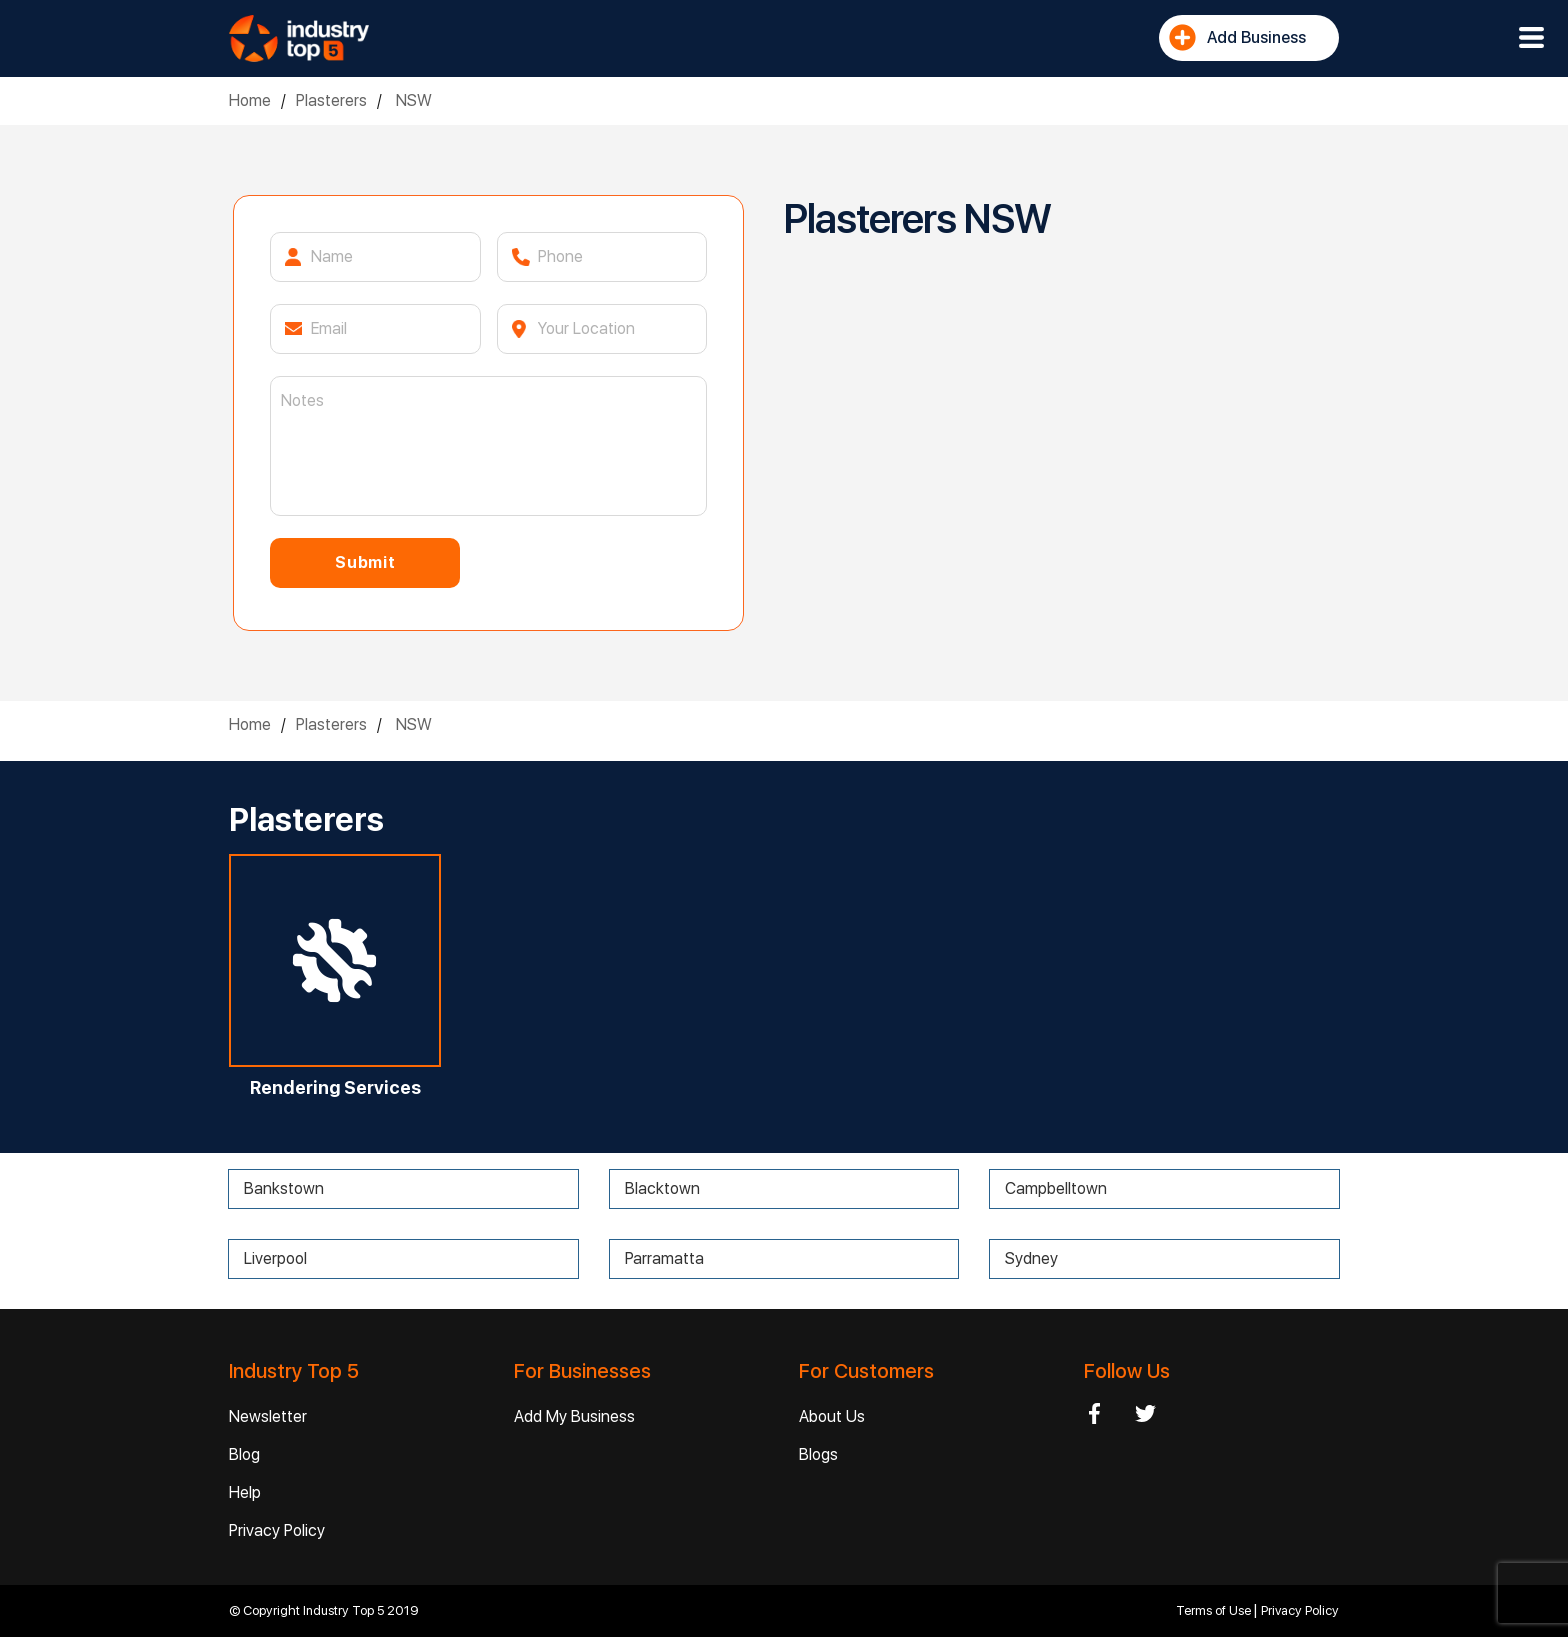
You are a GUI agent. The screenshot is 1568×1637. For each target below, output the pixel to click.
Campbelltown (1056, 1188)
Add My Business (574, 1416)
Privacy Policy (277, 1530)
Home (250, 100)
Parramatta (664, 1258)
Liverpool (275, 1258)
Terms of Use (1215, 1610)
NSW (412, 100)
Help (245, 1492)
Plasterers (331, 100)
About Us (832, 1416)
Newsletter (268, 1416)
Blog (244, 1454)
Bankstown (284, 1188)
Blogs (818, 1454)
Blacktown (662, 1188)
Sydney (1031, 1258)
